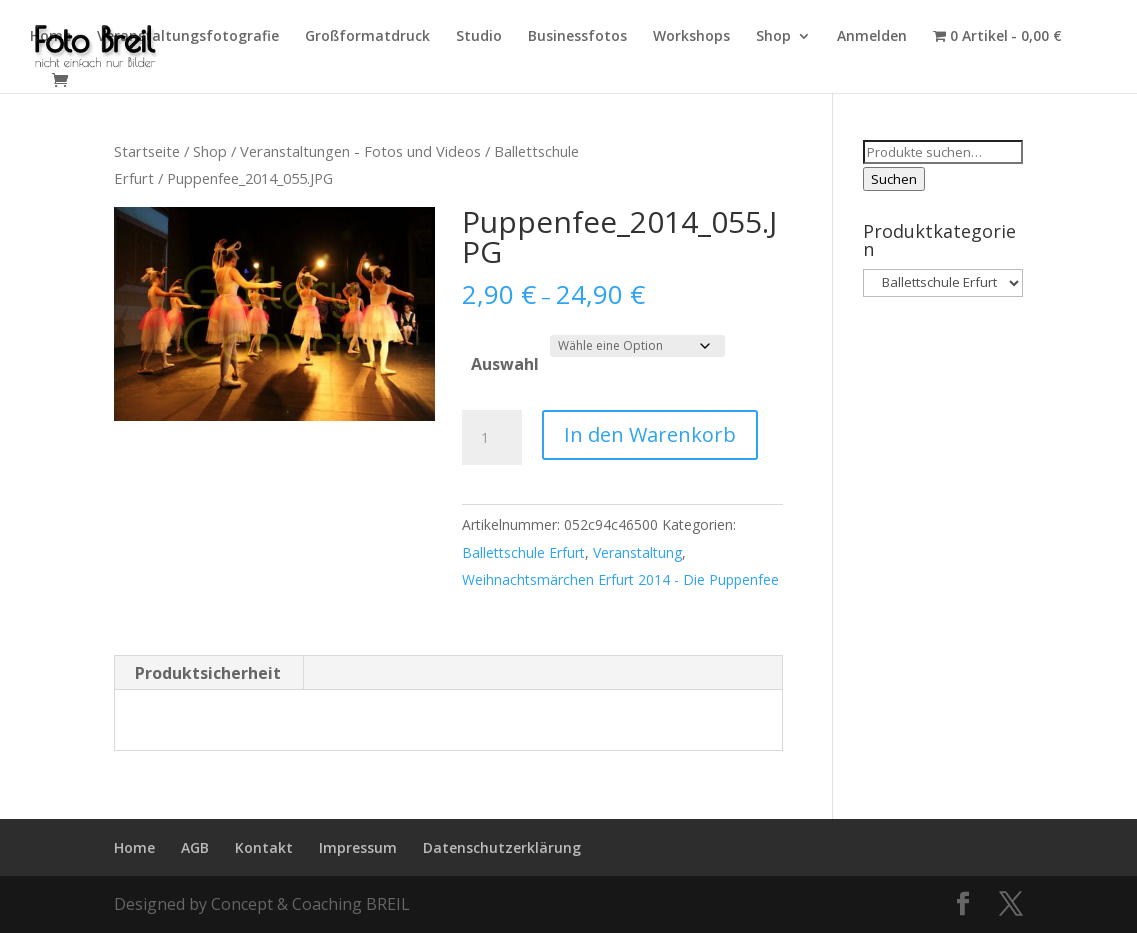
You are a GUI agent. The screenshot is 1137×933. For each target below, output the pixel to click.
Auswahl (505, 364)
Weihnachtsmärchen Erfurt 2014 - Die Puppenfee (620, 579)
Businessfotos (577, 37)
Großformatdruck (367, 37)
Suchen (894, 179)
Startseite (147, 151)
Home (50, 37)
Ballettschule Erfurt (523, 552)
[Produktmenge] (492, 438)
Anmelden (872, 37)
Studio (479, 37)
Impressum (358, 847)
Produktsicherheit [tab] (208, 673)
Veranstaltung (637, 552)
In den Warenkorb (650, 434)
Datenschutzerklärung (502, 847)
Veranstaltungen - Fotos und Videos (360, 151)
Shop (773, 37)
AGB (195, 847)
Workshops (691, 37)
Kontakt (264, 847)
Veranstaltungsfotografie (188, 37)
